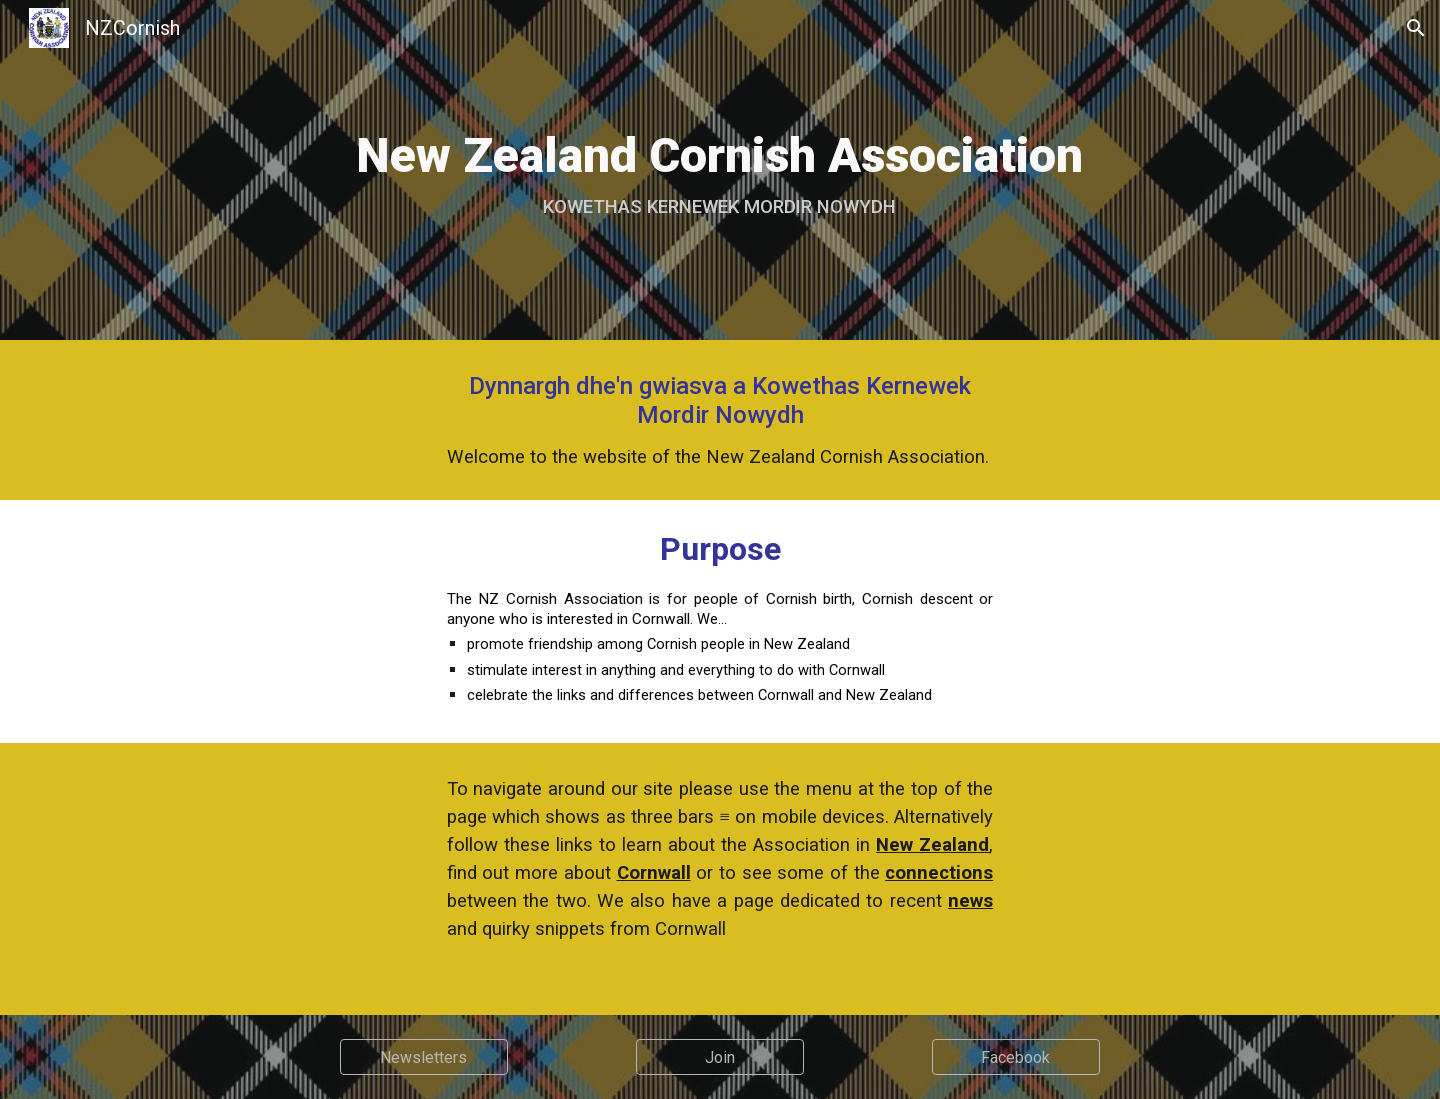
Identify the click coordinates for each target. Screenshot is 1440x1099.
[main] (719, 170)
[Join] (720, 1057)
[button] (1416, 28)
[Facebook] (1016, 1057)
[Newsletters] (424, 1057)
